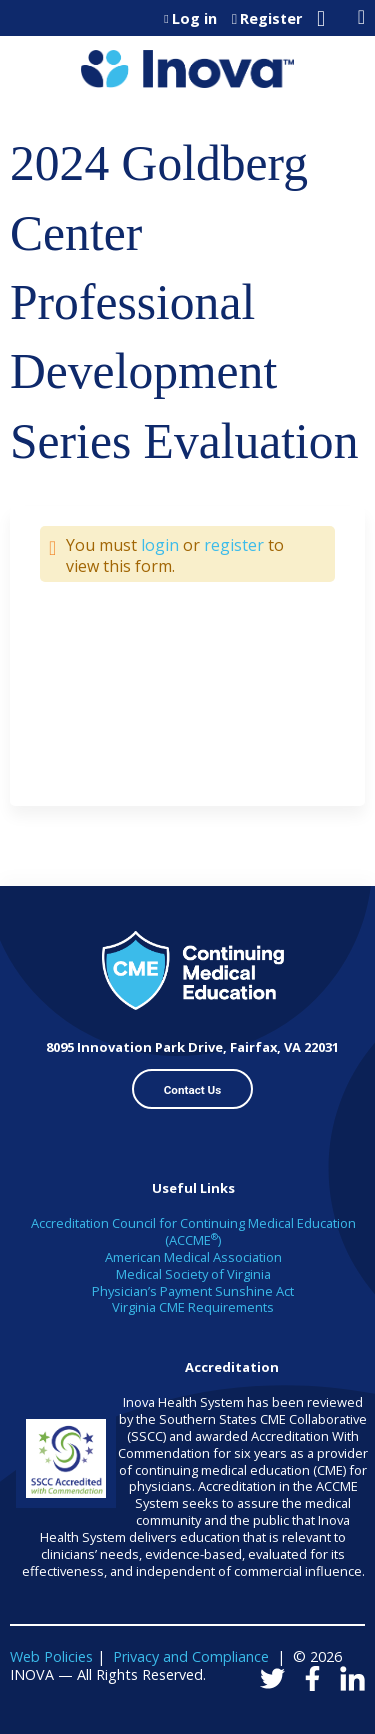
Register (271, 19)
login (160, 545)
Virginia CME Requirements (193, 1307)
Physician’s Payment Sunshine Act (193, 1291)
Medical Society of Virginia (193, 1274)
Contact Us (193, 1090)
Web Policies (51, 1656)
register (234, 545)
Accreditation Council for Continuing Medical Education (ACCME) (193, 1231)
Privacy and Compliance (191, 1656)
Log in (194, 19)
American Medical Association (193, 1257)
